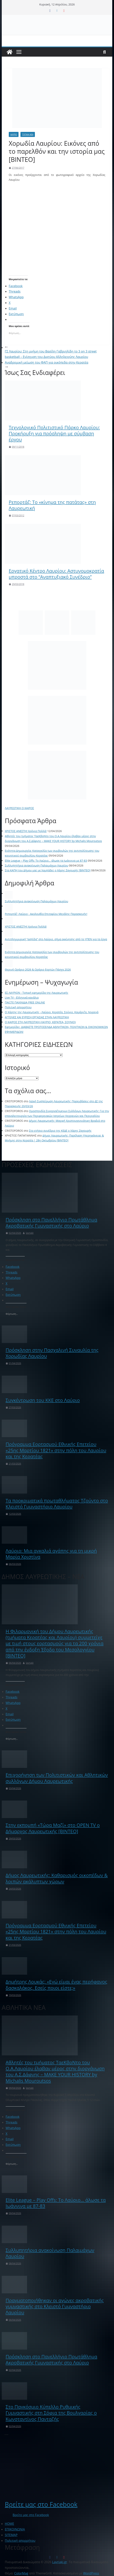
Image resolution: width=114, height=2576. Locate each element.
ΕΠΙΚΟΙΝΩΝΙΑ (15, 2529)
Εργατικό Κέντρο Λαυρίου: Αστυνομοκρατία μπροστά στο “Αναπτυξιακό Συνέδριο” (56, 573)
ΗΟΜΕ (9, 2524)
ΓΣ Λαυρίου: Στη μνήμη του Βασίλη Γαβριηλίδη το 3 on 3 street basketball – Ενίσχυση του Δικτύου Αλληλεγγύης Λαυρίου (57, 352)
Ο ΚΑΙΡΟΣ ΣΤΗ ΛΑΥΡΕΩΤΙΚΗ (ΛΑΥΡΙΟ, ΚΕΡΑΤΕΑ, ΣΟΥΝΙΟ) (40, 1022)
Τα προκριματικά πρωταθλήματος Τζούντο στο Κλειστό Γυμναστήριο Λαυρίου (57, 1503)
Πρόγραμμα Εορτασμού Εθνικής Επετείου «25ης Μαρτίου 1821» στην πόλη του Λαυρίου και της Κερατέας (56, 1450)
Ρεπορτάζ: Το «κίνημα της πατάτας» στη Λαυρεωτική (52, 505)
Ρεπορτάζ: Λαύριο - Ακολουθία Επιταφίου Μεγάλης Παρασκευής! (46, 914)
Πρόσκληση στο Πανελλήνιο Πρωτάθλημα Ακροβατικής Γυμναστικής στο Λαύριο (51, 1223)
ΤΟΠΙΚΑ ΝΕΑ (27, 134)
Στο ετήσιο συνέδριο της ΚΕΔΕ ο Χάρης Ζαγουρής (60, 1130)
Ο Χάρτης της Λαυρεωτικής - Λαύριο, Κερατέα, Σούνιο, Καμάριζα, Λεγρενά (51, 1012)
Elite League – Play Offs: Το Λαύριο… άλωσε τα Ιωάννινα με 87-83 (46, 860)
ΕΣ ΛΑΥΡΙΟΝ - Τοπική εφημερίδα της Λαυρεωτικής (36, 993)
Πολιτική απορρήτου (18, 1007)
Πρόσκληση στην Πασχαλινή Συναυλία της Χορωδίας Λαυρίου (52, 1353)
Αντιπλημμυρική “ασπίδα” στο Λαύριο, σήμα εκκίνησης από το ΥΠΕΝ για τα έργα (56, 939)
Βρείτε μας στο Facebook (41, 2504)
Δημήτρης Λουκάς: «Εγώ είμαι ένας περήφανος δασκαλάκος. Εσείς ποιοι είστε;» (56, 1985)
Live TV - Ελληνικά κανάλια (22, 997)
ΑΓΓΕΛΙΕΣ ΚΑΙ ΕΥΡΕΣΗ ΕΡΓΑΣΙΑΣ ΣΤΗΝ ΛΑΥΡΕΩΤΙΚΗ (37, 1017)
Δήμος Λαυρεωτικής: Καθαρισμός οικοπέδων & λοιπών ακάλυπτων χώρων (57, 1878)
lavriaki (30, 1233)
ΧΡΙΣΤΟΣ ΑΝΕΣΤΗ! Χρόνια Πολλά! (26, 831)
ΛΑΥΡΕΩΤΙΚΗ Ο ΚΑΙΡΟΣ (19, 808)
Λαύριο (13, 134)
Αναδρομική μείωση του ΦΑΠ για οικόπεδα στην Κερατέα (57, 364)
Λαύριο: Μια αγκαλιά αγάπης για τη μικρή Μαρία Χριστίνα (51, 1554)
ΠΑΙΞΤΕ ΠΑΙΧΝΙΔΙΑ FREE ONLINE (25, 1002)
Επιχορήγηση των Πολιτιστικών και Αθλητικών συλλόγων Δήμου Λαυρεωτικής (57, 1778)
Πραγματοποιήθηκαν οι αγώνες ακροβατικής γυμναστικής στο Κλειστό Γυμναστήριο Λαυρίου (55, 2306)
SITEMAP (11, 2535)
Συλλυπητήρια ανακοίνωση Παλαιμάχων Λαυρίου (36, 865)
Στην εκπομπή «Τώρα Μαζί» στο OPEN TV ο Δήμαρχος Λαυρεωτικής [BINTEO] (53, 1828)
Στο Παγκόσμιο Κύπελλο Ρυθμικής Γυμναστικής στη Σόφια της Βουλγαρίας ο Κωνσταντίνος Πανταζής (51, 2413)
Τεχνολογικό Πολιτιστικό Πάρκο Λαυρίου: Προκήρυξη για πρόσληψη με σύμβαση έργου (54, 433)
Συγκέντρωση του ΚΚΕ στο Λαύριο (43, 1400)
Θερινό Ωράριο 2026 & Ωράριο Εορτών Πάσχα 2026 (38, 969)
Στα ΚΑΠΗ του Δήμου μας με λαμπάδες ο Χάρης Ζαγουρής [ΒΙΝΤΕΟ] (47, 870)
